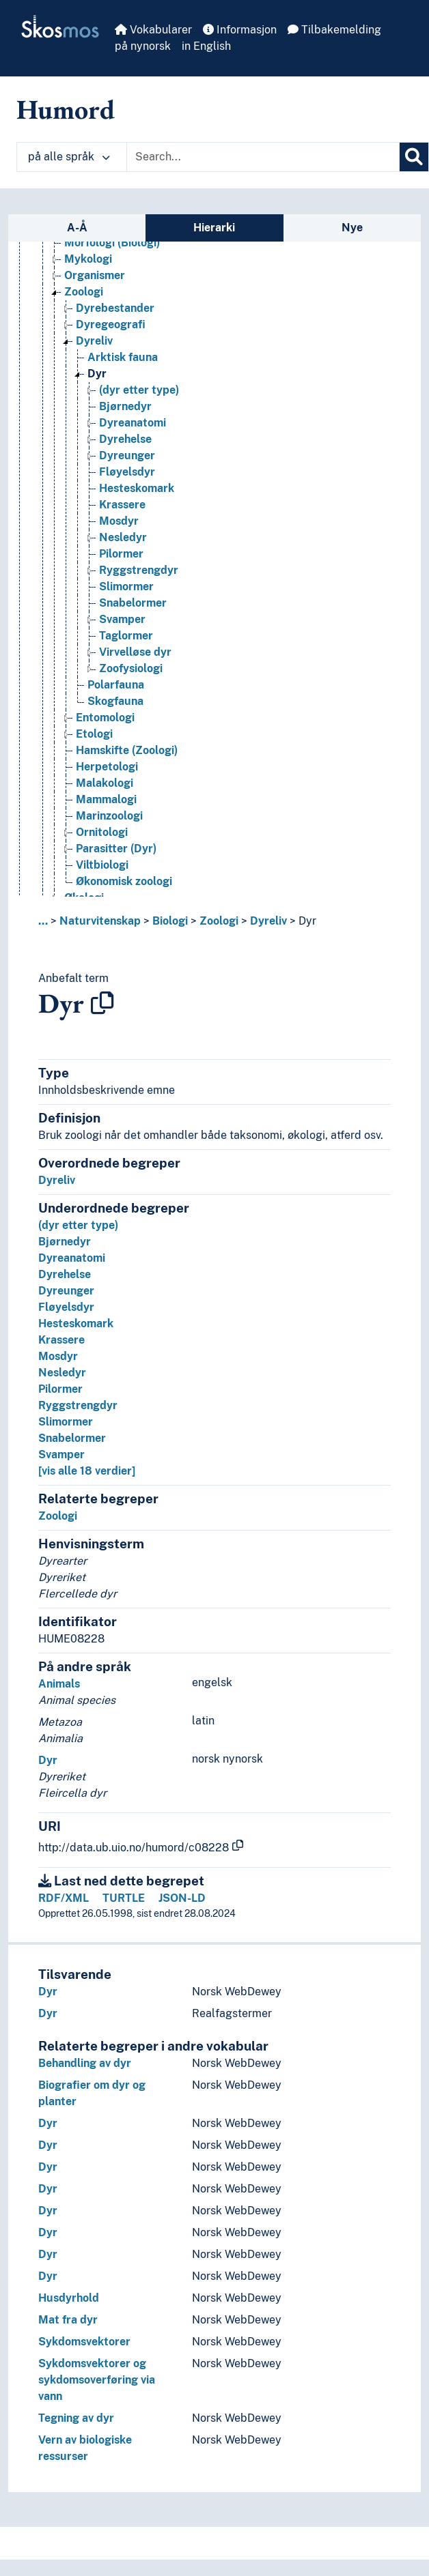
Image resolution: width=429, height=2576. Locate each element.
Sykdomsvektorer (84, 2341)
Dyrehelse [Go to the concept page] (125, 439)
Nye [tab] (352, 227)
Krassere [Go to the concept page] (122, 504)
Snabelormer (72, 1438)
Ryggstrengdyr (77, 1405)
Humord (65, 109)
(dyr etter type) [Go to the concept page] (139, 389)
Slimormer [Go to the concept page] (126, 586)
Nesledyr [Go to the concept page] (123, 537)
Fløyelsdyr (66, 1307)
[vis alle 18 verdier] (86, 1470)
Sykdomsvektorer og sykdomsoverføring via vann (96, 2380)
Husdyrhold (68, 2297)
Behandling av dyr (84, 2063)
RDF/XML (63, 1898)
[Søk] (414, 157)
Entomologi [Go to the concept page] (105, 717)
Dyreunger (66, 1290)
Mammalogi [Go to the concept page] (106, 799)
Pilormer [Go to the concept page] (121, 553)
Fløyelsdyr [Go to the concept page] (127, 471)
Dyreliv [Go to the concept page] (94, 340)
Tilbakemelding (334, 29)
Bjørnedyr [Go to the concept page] (125, 406)
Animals (59, 1683)
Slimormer (65, 1421)
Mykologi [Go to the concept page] (88, 258)
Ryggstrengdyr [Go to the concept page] (138, 570)
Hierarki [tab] (214, 227)
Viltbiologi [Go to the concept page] (102, 864)
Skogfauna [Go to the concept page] (115, 701)
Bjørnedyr (64, 1241)
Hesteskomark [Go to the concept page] (136, 488)
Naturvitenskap (100, 920)
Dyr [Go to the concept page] (97, 373)
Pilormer (60, 1389)
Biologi (170, 920)
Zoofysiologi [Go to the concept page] (131, 668)
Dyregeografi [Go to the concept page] (111, 324)
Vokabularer (153, 29)
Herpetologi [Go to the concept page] (107, 766)
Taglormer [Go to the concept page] (126, 635)
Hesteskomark (75, 1323)
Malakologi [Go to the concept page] (104, 783)
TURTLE (123, 1898)
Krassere (61, 1339)
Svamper (61, 1454)
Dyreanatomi (71, 1257)
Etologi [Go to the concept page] (94, 733)
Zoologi (218, 920)
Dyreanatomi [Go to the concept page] (132, 422)
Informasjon (240, 29)
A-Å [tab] (77, 227)
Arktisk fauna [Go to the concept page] (122, 357)
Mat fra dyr (68, 2319)
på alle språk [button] (69, 156)
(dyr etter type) (78, 1225)
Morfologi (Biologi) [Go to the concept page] (112, 242)
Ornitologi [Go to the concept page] (102, 832)
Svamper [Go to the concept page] (122, 619)
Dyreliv (268, 920)
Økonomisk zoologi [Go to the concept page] (124, 881)
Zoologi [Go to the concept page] (83, 291)
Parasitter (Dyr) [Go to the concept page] (116, 848)
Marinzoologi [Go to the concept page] (109, 815)
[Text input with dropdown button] (263, 157)
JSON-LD (182, 1898)
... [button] (43, 920)
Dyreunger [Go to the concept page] (127, 455)
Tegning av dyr (76, 2418)
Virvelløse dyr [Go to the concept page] (135, 652)
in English (206, 46)
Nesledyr (62, 1372)
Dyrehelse (64, 1274)
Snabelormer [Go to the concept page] (133, 602)
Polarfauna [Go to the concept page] (115, 684)
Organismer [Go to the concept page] (94, 275)
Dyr (307, 920)
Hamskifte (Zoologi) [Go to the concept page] (127, 750)
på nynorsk (143, 46)
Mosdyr (58, 1356)
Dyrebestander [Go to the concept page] (115, 308)
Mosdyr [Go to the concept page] (119, 521)
